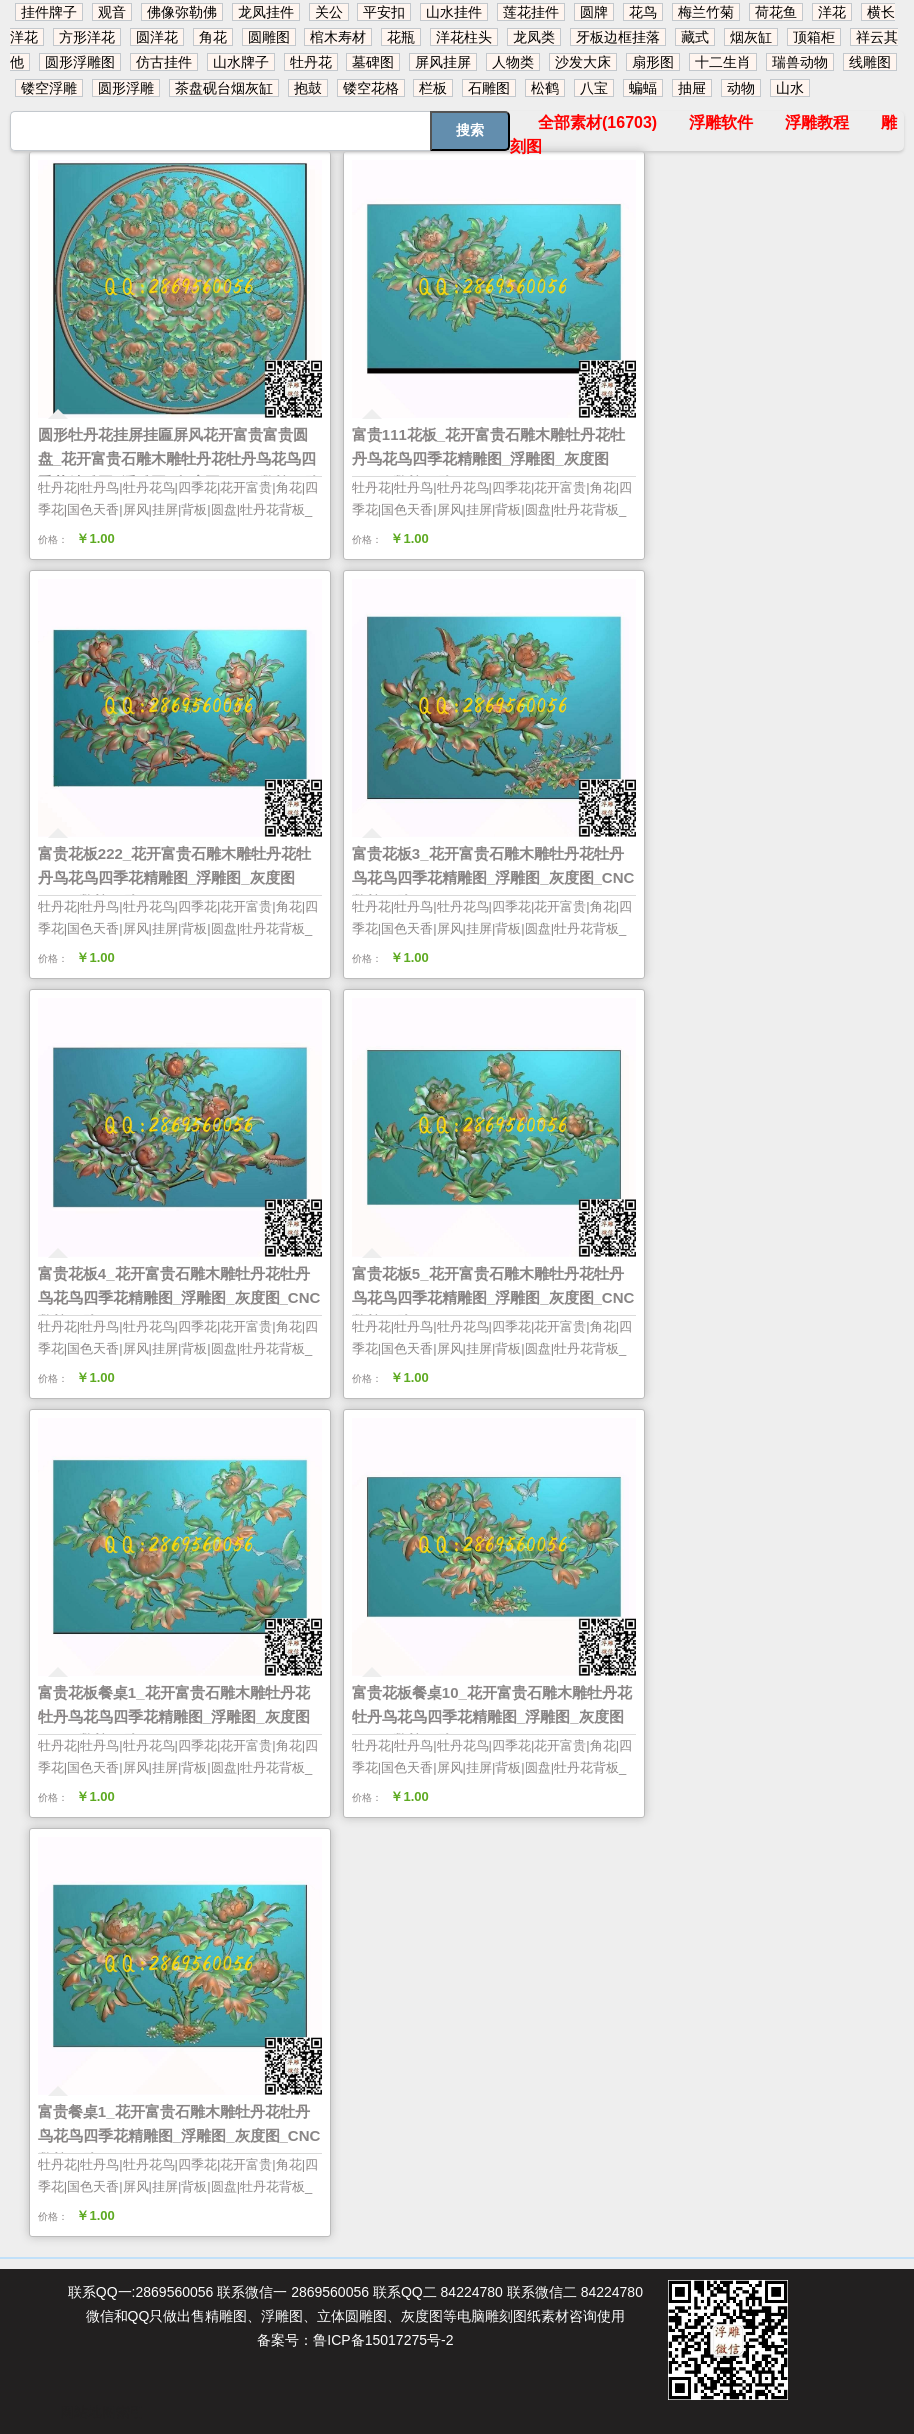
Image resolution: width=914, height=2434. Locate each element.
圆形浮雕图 (80, 62)
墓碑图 (373, 62)
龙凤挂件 (266, 12)
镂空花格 (371, 88)
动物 (741, 88)
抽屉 (692, 88)
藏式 (695, 37)
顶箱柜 (814, 37)
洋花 (832, 12)
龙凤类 (534, 37)
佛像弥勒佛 (182, 12)
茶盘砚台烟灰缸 (224, 88)
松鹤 (545, 88)
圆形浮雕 (126, 88)
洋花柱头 (464, 37)
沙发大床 (583, 62)
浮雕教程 (817, 122)
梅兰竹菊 (706, 12)
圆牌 (594, 12)
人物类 (513, 62)
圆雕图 (269, 37)
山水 (790, 88)
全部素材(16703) (597, 122)
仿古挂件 (164, 62)
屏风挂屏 (443, 62)
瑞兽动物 (800, 62)
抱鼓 (308, 88)
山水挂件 (454, 12)
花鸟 (643, 12)
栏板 (433, 88)
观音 (112, 12)
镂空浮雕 (49, 88)
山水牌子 (241, 62)
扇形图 (653, 62)
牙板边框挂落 (618, 37)
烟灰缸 (751, 37)
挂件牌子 (49, 12)
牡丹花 (311, 62)
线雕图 (870, 62)
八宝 (594, 88)
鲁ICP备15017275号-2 (383, 2340)
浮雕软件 (721, 122)
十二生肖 (723, 62)
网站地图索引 (102, 2412)
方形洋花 (87, 37)
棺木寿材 (338, 37)
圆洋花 (157, 37)
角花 (213, 37)
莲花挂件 (531, 12)
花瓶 (401, 37)
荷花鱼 (776, 12)
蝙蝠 (643, 88)
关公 (329, 12)
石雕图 (489, 88)
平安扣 (384, 12)
